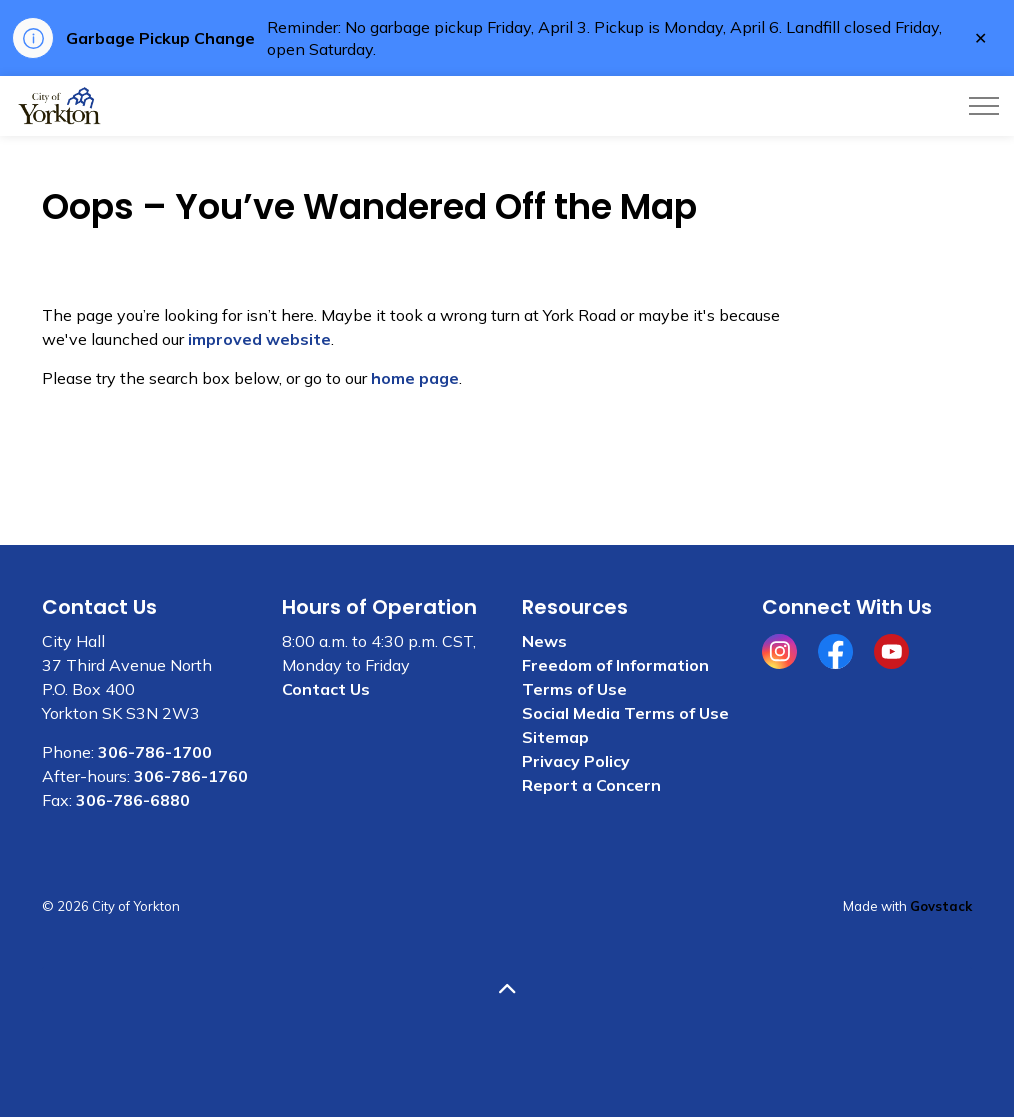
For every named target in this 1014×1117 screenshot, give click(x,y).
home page (415, 378)
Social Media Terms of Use (625, 713)
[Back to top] (507, 989)
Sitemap (555, 737)
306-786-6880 (133, 800)
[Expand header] (984, 106)
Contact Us (326, 689)
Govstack (941, 906)
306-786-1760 (191, 776)
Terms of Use (574, 689)
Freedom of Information (615, 665)
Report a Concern (591, 785)
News (544, 641)
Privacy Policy (576, 761)
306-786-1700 (155, 752)
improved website (259, 339)
